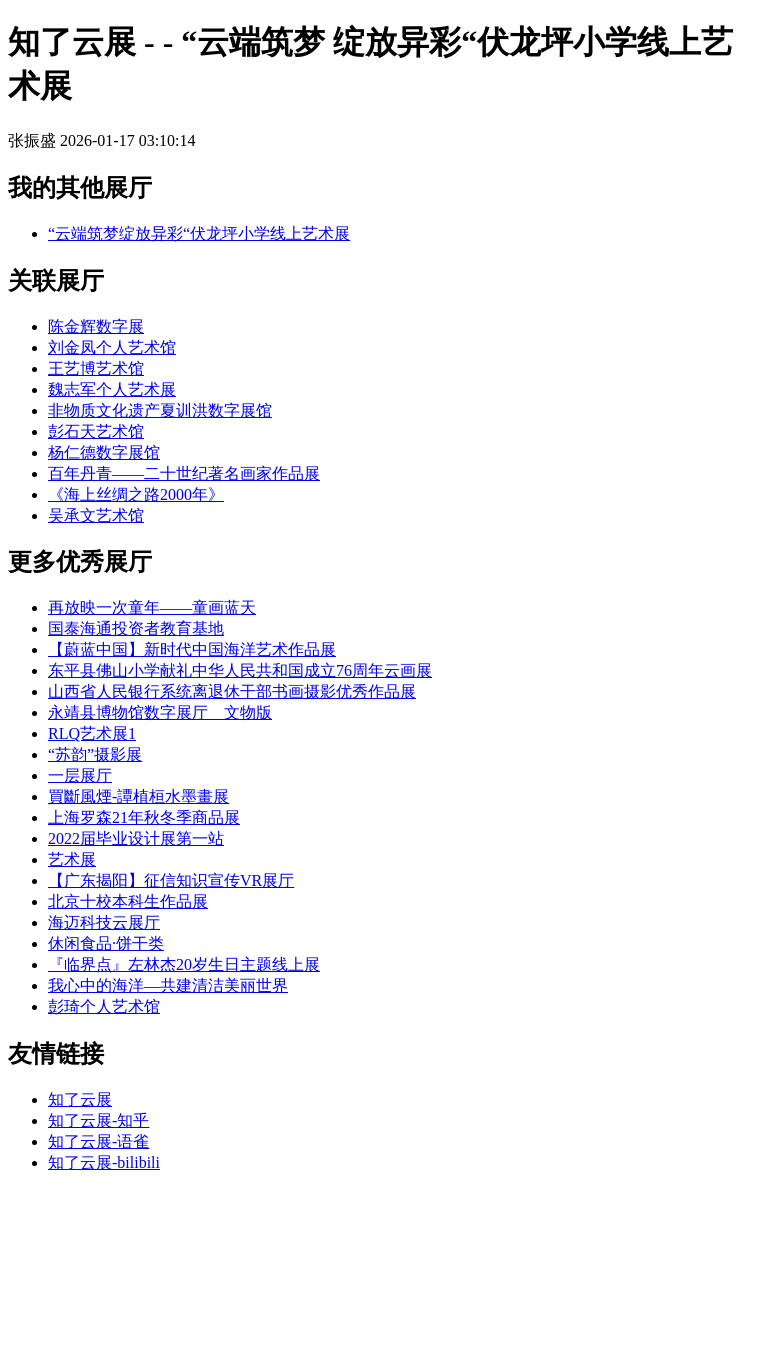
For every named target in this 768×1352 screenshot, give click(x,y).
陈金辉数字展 (96, 326)
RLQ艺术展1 (92, 733)
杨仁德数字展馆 (104, 452)
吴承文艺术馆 (96, 515)
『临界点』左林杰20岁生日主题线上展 (184, 964)
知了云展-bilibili (104, 1162)
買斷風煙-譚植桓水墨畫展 (138, 796)
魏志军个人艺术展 (112, 389)
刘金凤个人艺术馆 (112, 347)
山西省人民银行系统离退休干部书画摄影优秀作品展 (232, 691)
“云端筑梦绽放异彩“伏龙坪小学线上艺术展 (199, 233)
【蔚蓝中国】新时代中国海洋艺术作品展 (192, 649)
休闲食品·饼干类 (106, 943)
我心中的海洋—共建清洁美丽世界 (168, 985)
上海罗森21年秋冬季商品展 (144, 817)
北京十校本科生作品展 (128, 901)
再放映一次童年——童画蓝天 (152, 607)
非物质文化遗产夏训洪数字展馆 (160, 410)
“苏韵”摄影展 (95, 754)
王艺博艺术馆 (96, 368)
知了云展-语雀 (98, 1141)
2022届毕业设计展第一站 (136, 838)
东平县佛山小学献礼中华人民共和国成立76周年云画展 (240, 670)
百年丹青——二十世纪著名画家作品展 (184, 473)
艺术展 (72, 859)
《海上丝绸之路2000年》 (136, 494)
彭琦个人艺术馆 (104, 1006)
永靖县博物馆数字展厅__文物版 (160, 712)
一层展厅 (80, 775)
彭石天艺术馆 (96, 431)
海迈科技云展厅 (104, 922)
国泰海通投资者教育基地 (136, 628)
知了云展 (80, 1099)
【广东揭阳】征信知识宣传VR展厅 (171, 880)
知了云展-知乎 (98, 1120)
